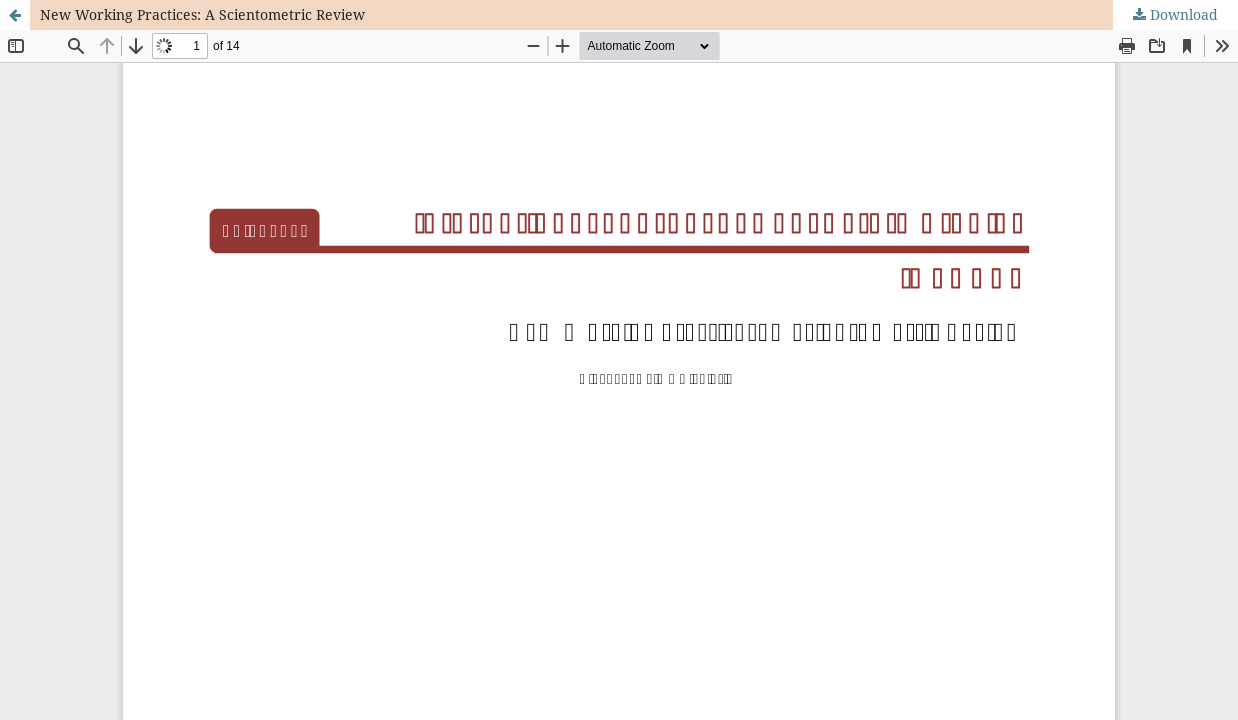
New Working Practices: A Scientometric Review (202, 14)
